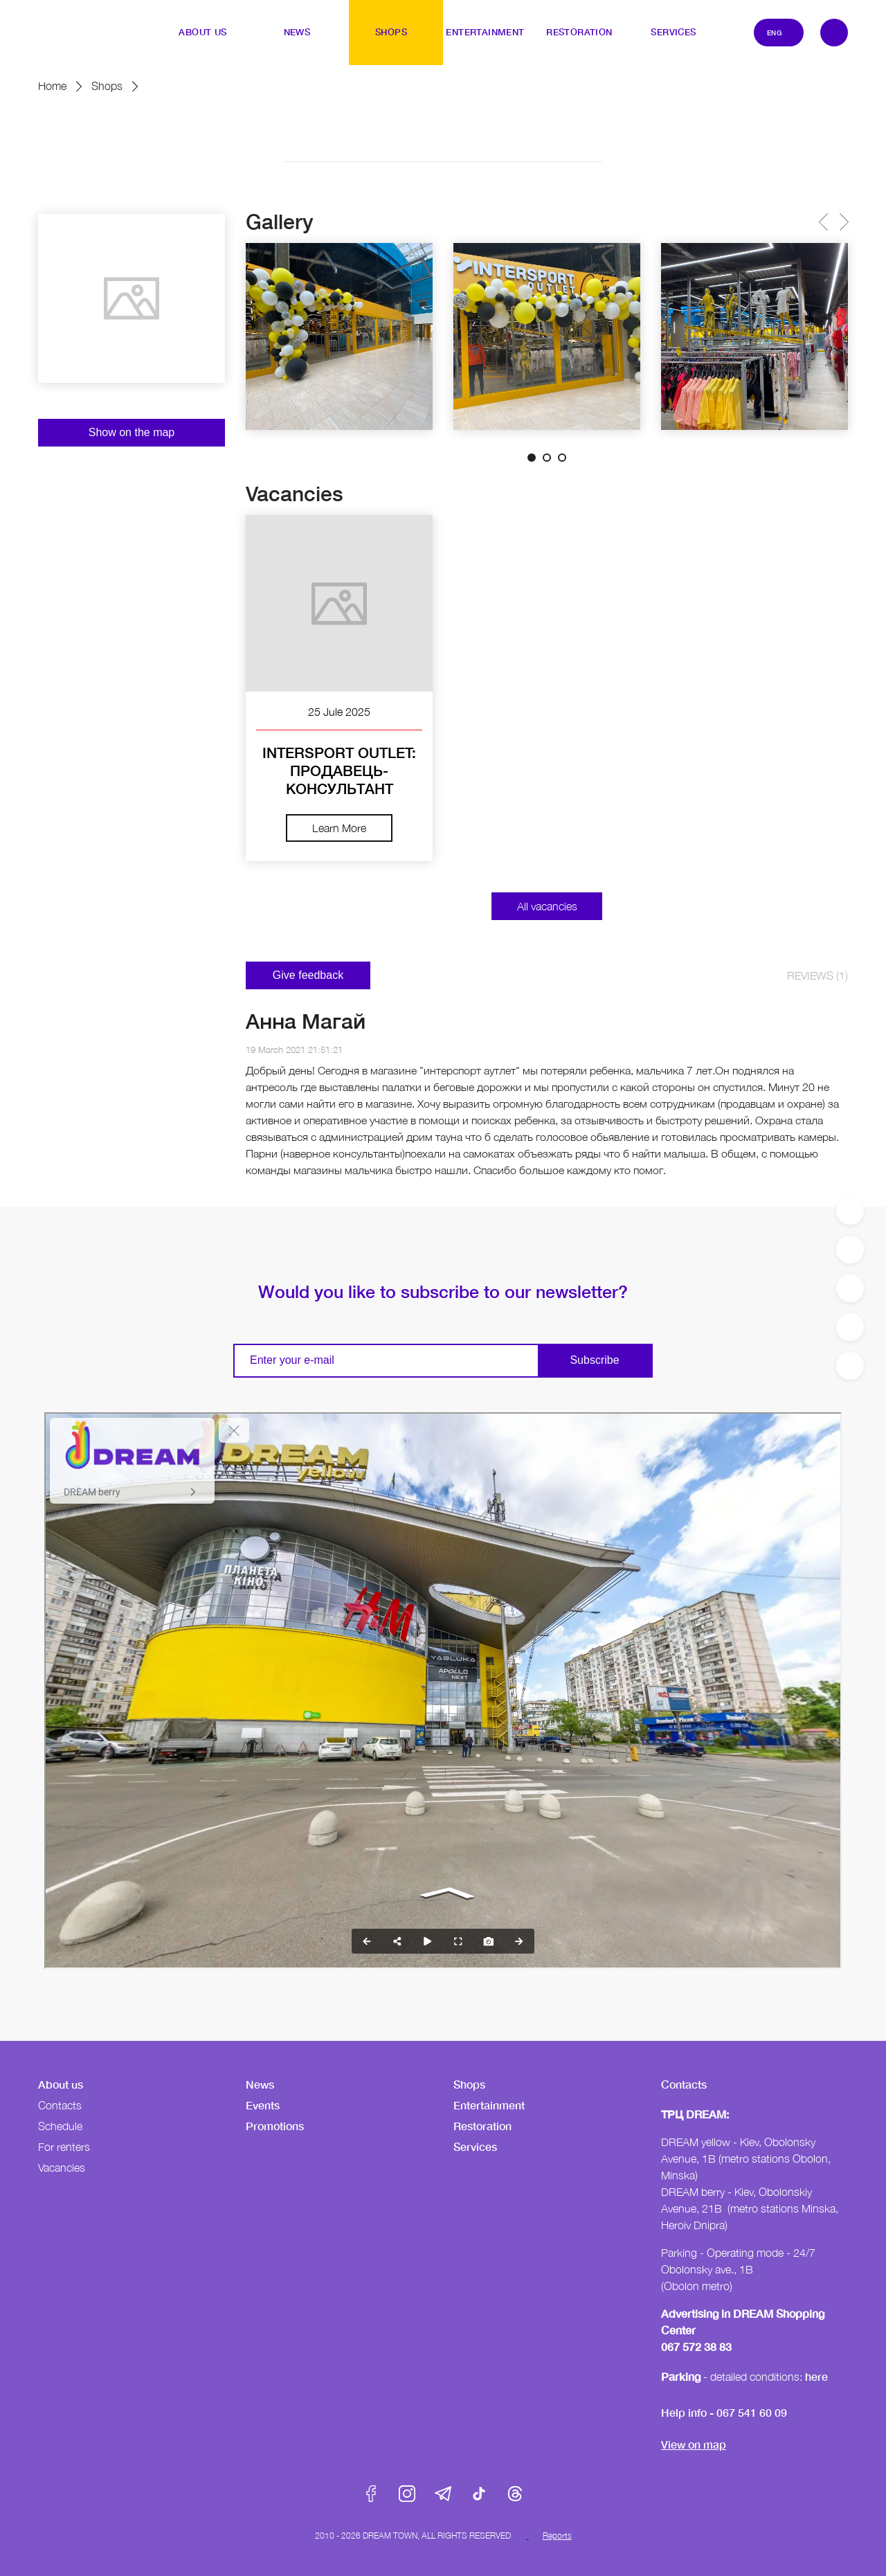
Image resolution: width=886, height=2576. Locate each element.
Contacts (60, 2105)
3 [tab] (562, 457)
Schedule (60, 2126)
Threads (515, 2493)
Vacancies (61, 2167)
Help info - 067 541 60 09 (724, 2412)
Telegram (443, 2493)
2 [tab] (547, 457)
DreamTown (66, 23)
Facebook (371, 2493)
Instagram (407, 2493)
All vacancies (547, 906)
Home (52, 86)
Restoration (482, 2125)
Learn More (339, 828)
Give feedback (308, 975)
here (816, 2376)
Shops (107, 86)
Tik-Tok (479, 2493)
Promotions (275, 2125)
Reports (557, 2535)
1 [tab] (531, 457)
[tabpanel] (339, 336)
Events (263, 2104)
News (260, 2084)
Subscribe (594, 1360)
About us (60, 2084)
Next (843, 222)
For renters (64, 2147)
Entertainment (489, 2104)
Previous (822, 222)
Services (475, 2146)
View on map (693, 2444)
